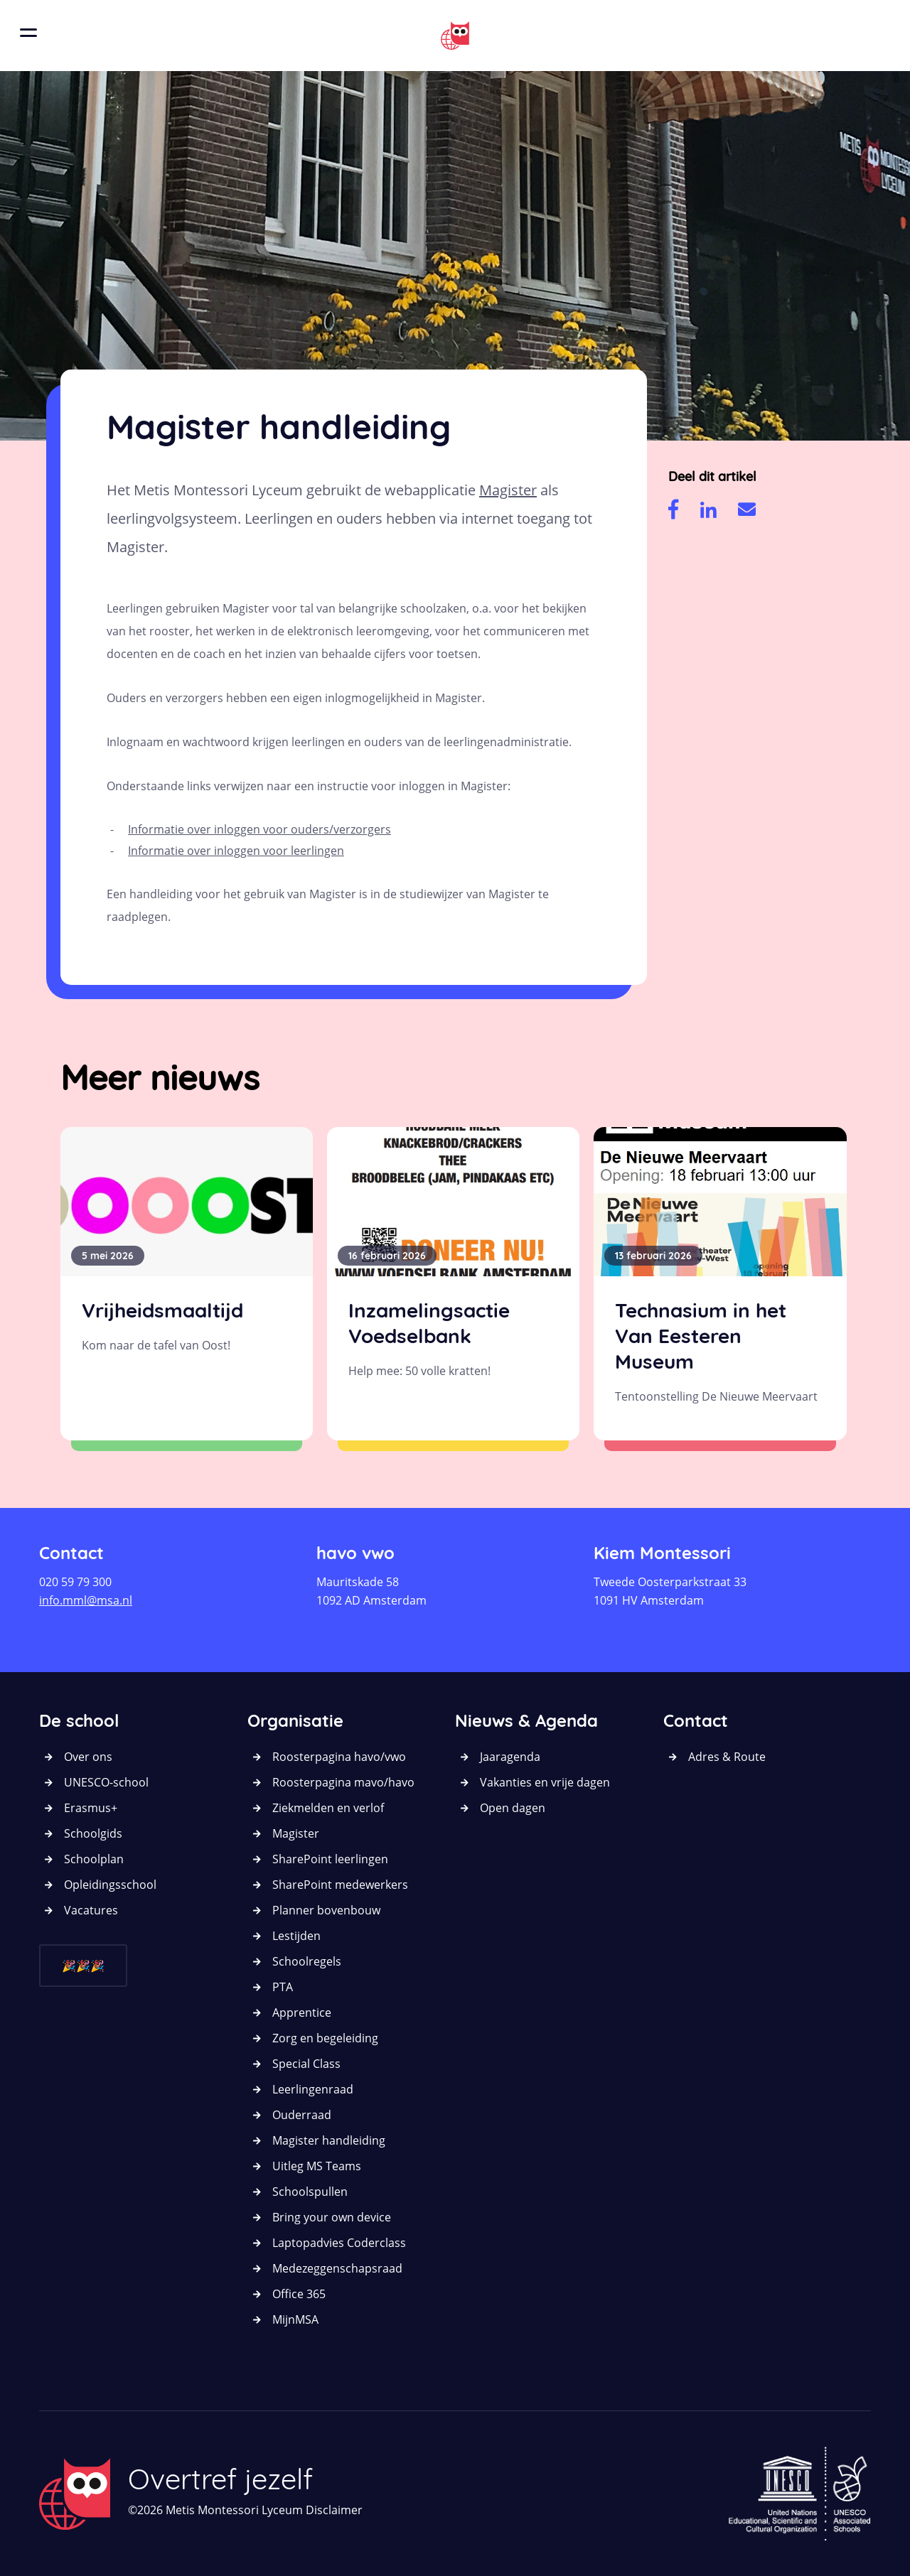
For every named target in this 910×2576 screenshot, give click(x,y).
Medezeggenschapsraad (337, 2268)
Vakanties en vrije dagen (545, 1782)
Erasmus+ (90, 1808)
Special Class (306, 2063)
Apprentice (301, 2012)
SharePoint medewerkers (340, 1884)
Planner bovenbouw (326, 1910)
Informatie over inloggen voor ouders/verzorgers (259, 829)
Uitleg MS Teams (316, 2166)
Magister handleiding (328, 2140)
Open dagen (512, 1808)
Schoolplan (94, 1859)
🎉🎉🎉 (83, 1965)
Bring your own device (331, 2217)
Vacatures (91, 1910)
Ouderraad (301, 2115)
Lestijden (296, 1936)
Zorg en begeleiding (325, 2038)
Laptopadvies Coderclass (339, 2243)
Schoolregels (306, 1961)
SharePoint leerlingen (330, 1859)
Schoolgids (93, 1833)
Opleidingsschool (110, 1884)
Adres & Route (727, 1756)
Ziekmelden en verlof (328, 1808)
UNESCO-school (106, 1782)
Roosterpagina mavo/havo (343, 1782)
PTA (282, 1987)
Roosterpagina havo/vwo (339, 1756)
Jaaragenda (510, 1756)
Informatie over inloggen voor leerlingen (236, 850)
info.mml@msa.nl (85, 1600)
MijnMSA (295, 2319)
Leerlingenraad (312, 2089)
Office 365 (299, 2294)
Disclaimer (334, 2510)
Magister (508, 490)
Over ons (88, 1756)
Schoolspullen (310, 2191)
